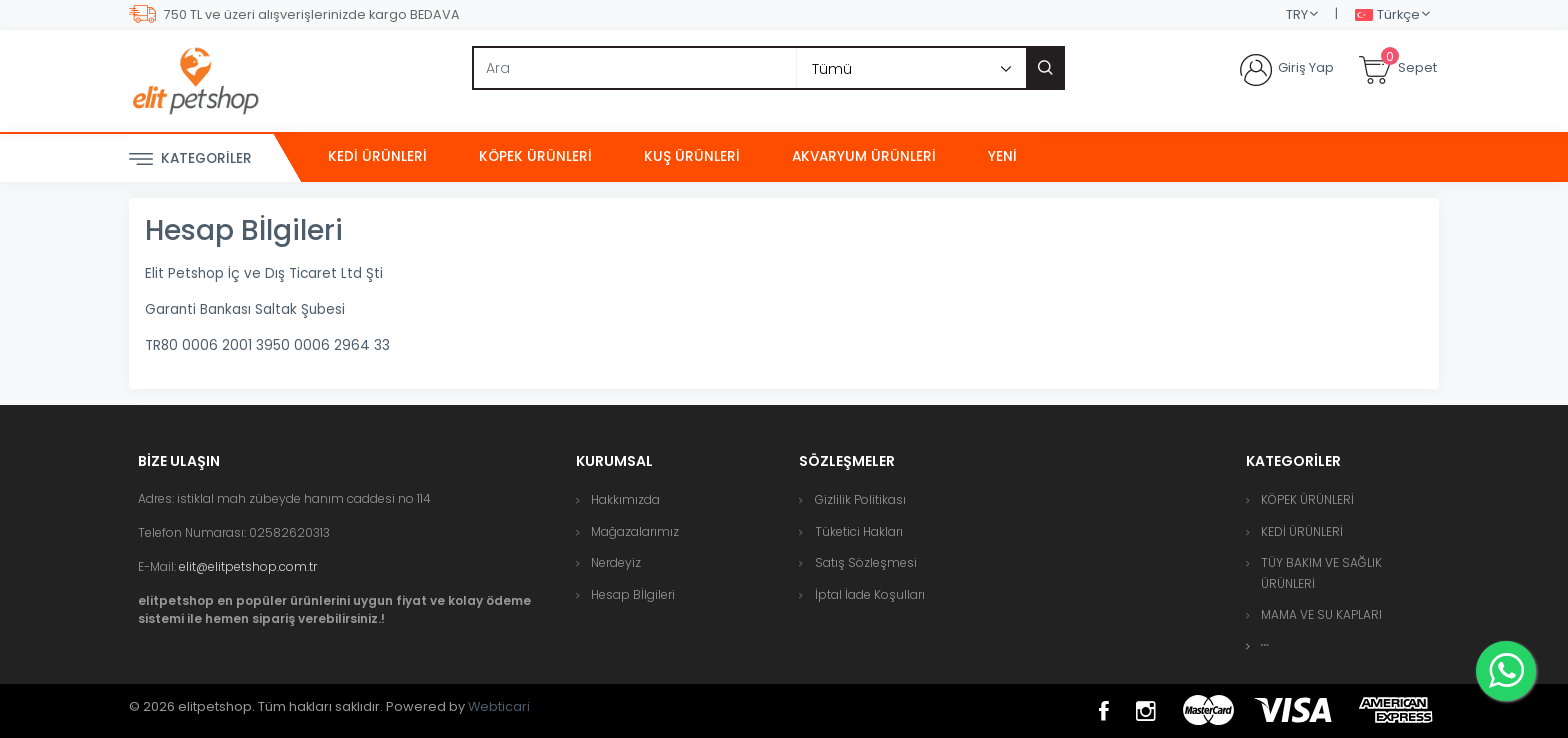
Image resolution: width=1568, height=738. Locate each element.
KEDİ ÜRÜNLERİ (377, 156)
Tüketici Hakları (859, 531)
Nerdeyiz (616, 562)
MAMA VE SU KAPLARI (1321, 614)
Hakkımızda (625, 499)
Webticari (499, 706)
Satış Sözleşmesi (866, 562)
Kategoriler (190, 159)
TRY (1297, 14)
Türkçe (1387, 15)
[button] (1265, 645)
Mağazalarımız (635, 531)
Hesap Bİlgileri (633, 594)
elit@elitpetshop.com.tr (248, 566)
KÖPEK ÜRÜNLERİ (535, 156)
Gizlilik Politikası (860, 499)
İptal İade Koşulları (870, 594)
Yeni (1002, 156)
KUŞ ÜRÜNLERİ (692, 156)
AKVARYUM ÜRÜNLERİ (864, 156)
